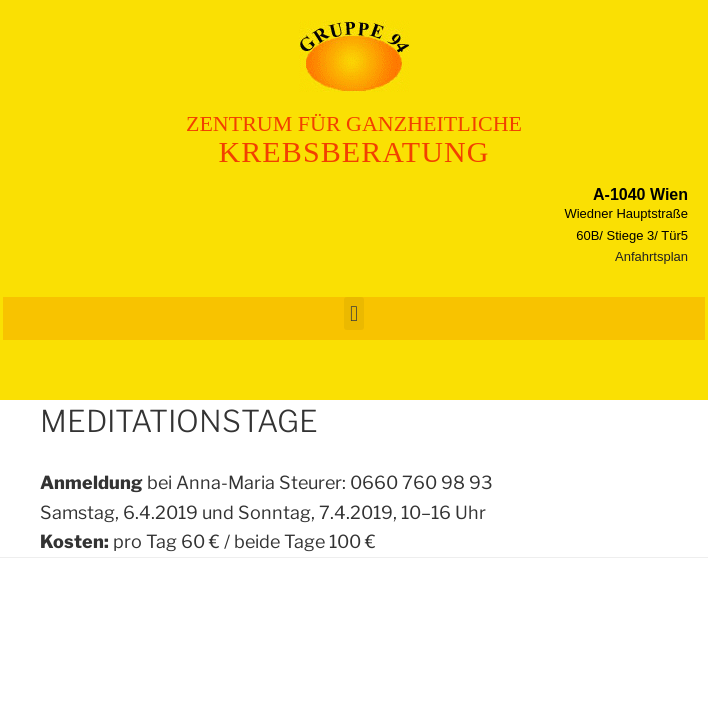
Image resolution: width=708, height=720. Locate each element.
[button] (353, 313)
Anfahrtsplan (651, 256)
